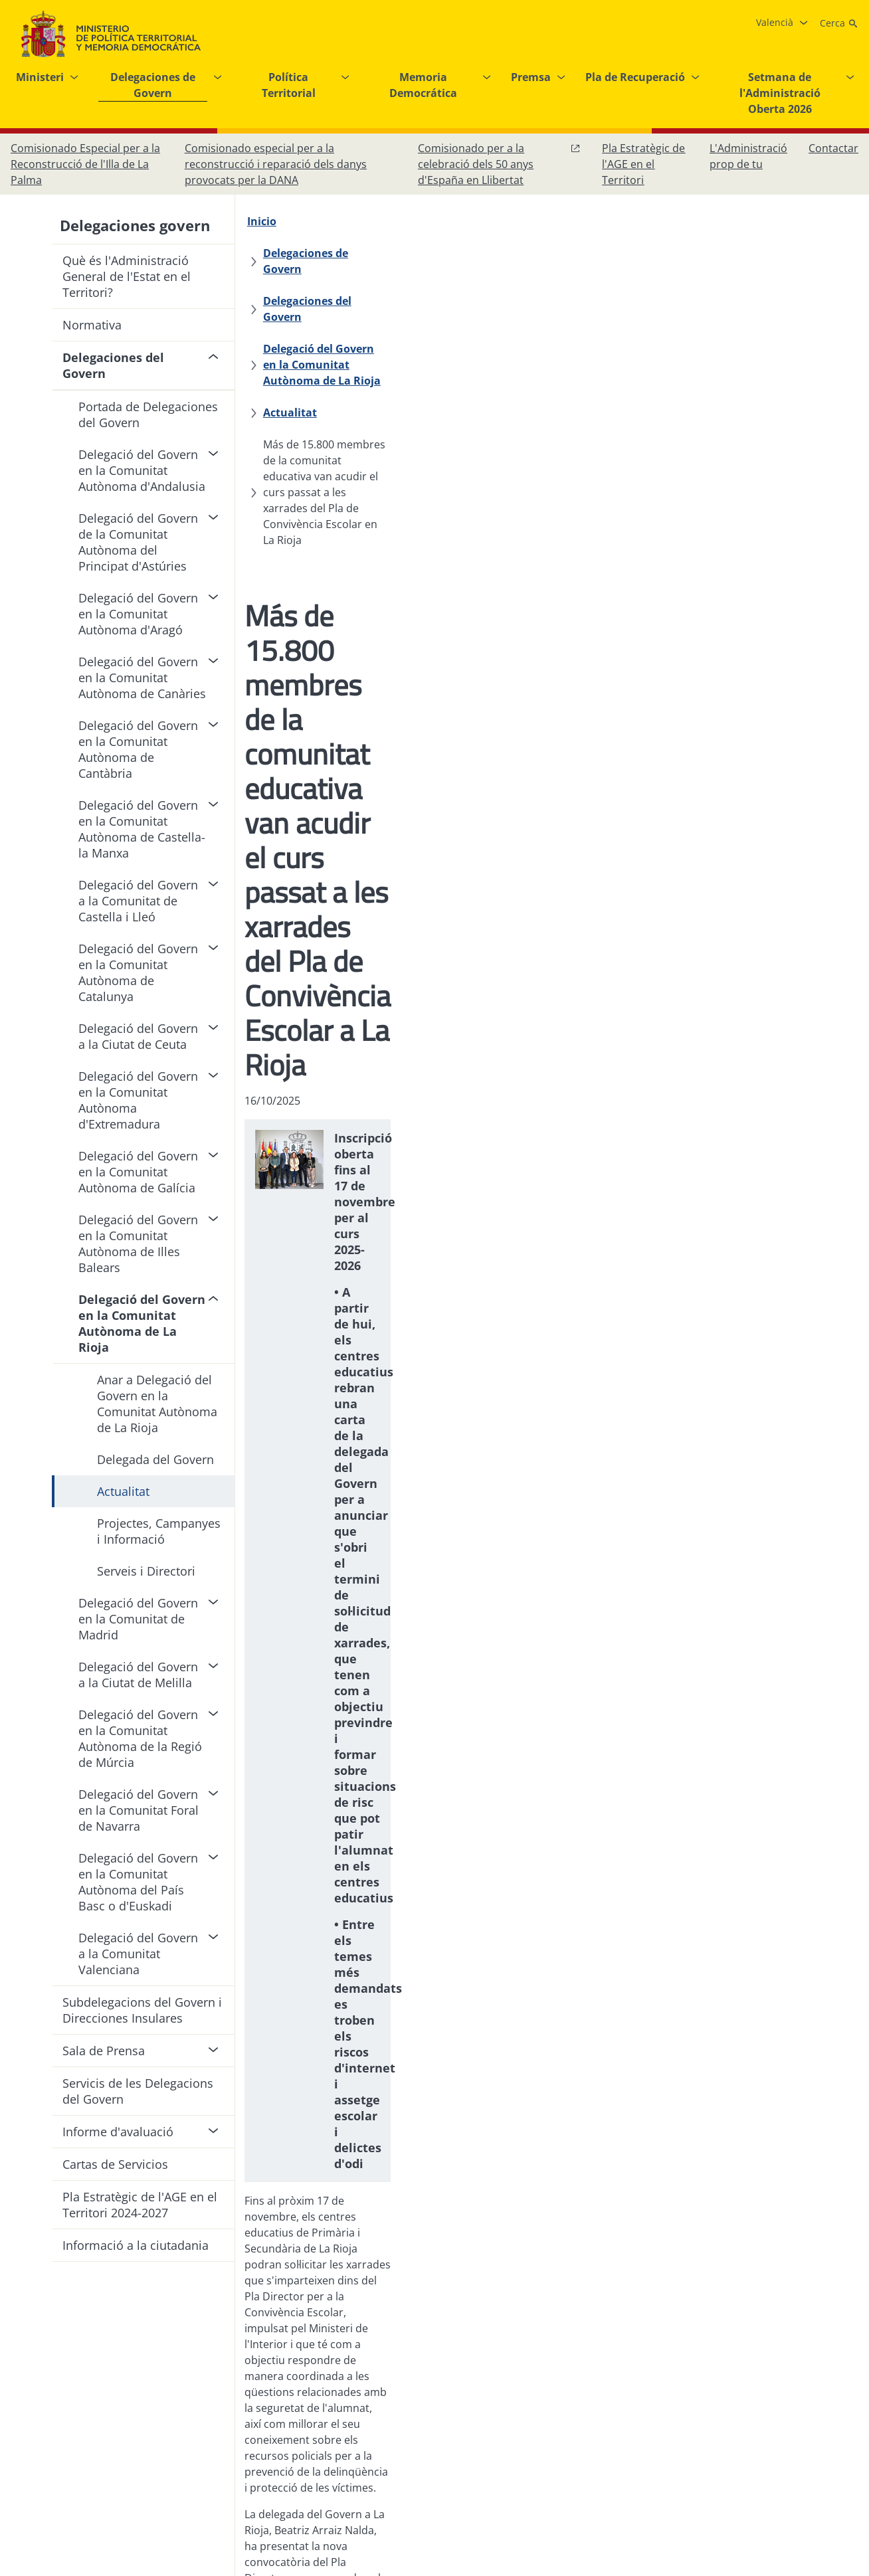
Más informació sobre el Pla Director (342, 1819)
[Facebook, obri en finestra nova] (739, 2446)
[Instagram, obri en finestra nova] (765, 2446)
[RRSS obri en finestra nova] (845, 2446)
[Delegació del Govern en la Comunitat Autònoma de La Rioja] (430, 253)
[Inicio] (268, 221)
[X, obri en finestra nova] (792, 2446)
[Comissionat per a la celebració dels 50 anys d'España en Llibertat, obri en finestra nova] (499, 164)
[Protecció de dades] (420, 2446)
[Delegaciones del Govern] (511, 221)
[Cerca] (839, 23)
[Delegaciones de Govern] (365, 221)
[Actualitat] (635, 253)
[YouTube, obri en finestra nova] (818, 2446)
